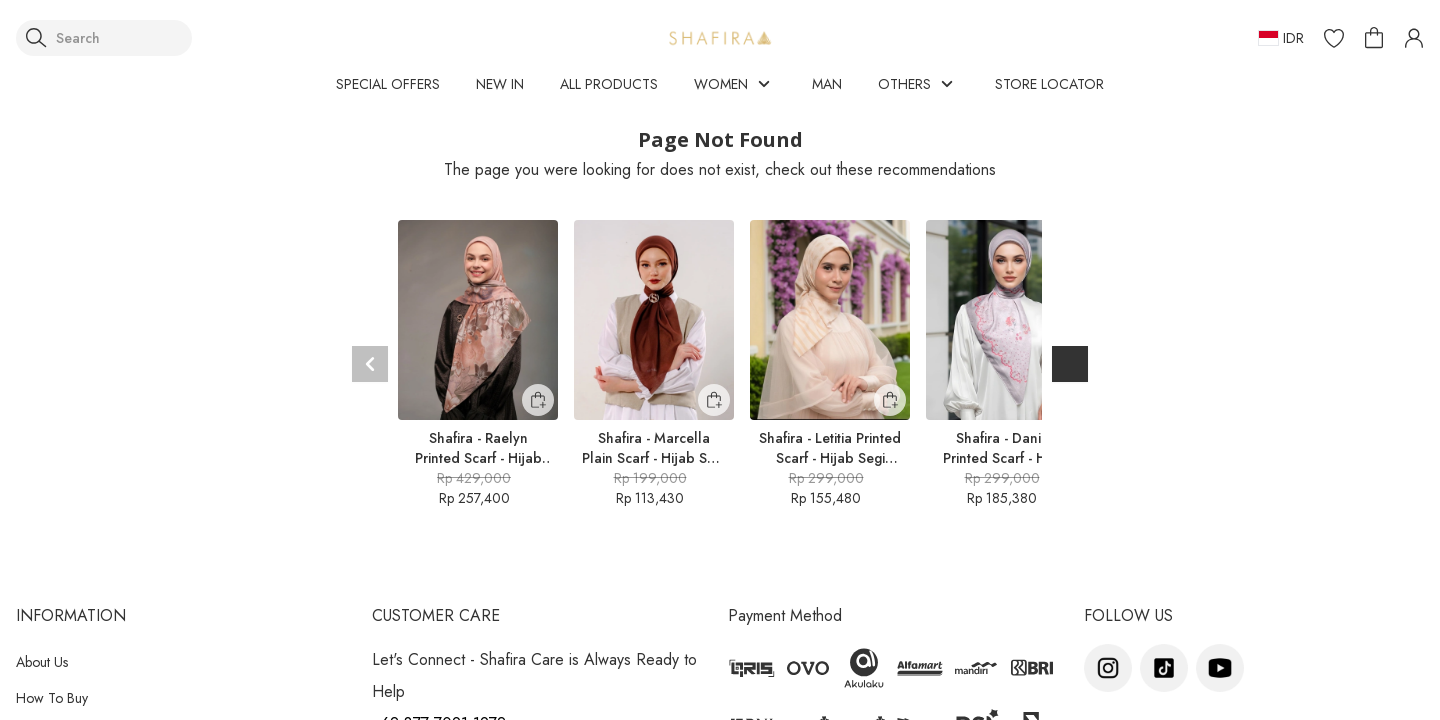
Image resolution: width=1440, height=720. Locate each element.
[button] (1334, 38)
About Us (42, 662)
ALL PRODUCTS (609, 84)
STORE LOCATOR (1049, 84)
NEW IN (500, 84)
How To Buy (52, 698)
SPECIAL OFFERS (388, 84)
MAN (827, 84)
